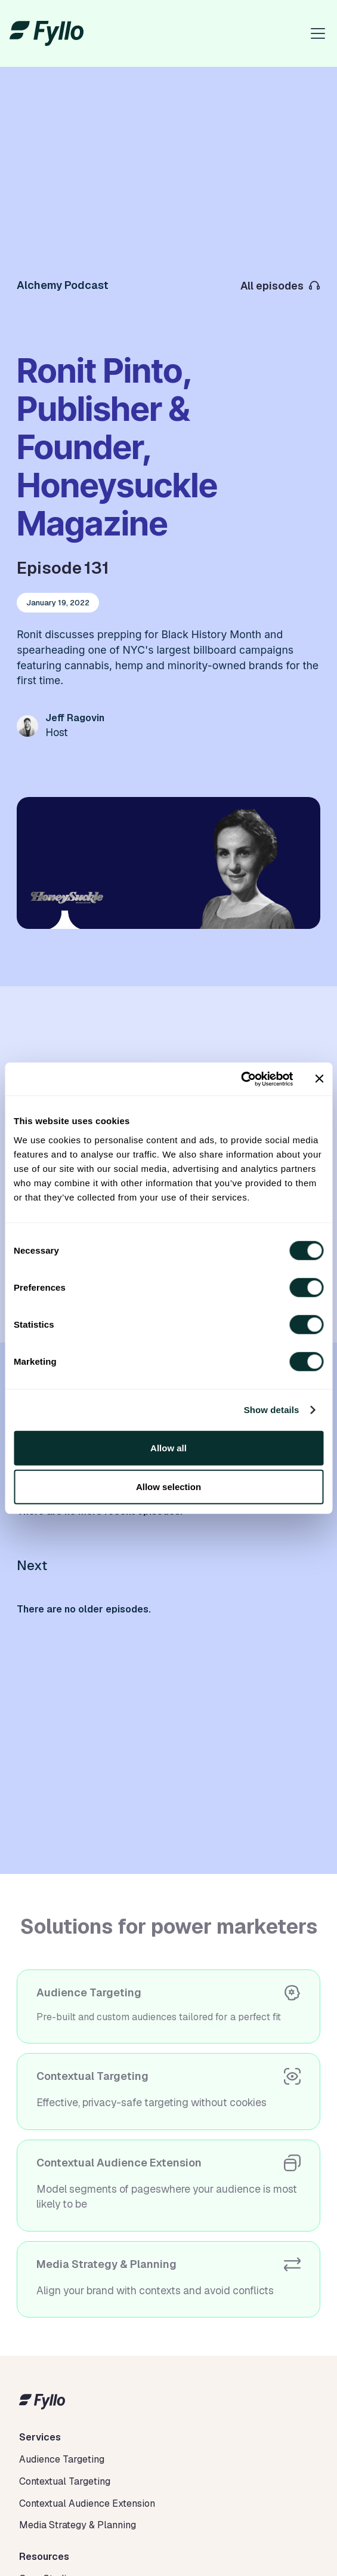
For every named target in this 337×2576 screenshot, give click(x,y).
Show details (271, 1410)
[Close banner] (319, 1079)
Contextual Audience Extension (87, 2503)
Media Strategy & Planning (77, 2525)
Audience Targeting (61, 2459)
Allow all (168, 1447)
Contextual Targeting (64, 2481)
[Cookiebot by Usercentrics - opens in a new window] (240, 1079)
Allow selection (168, 1487)
